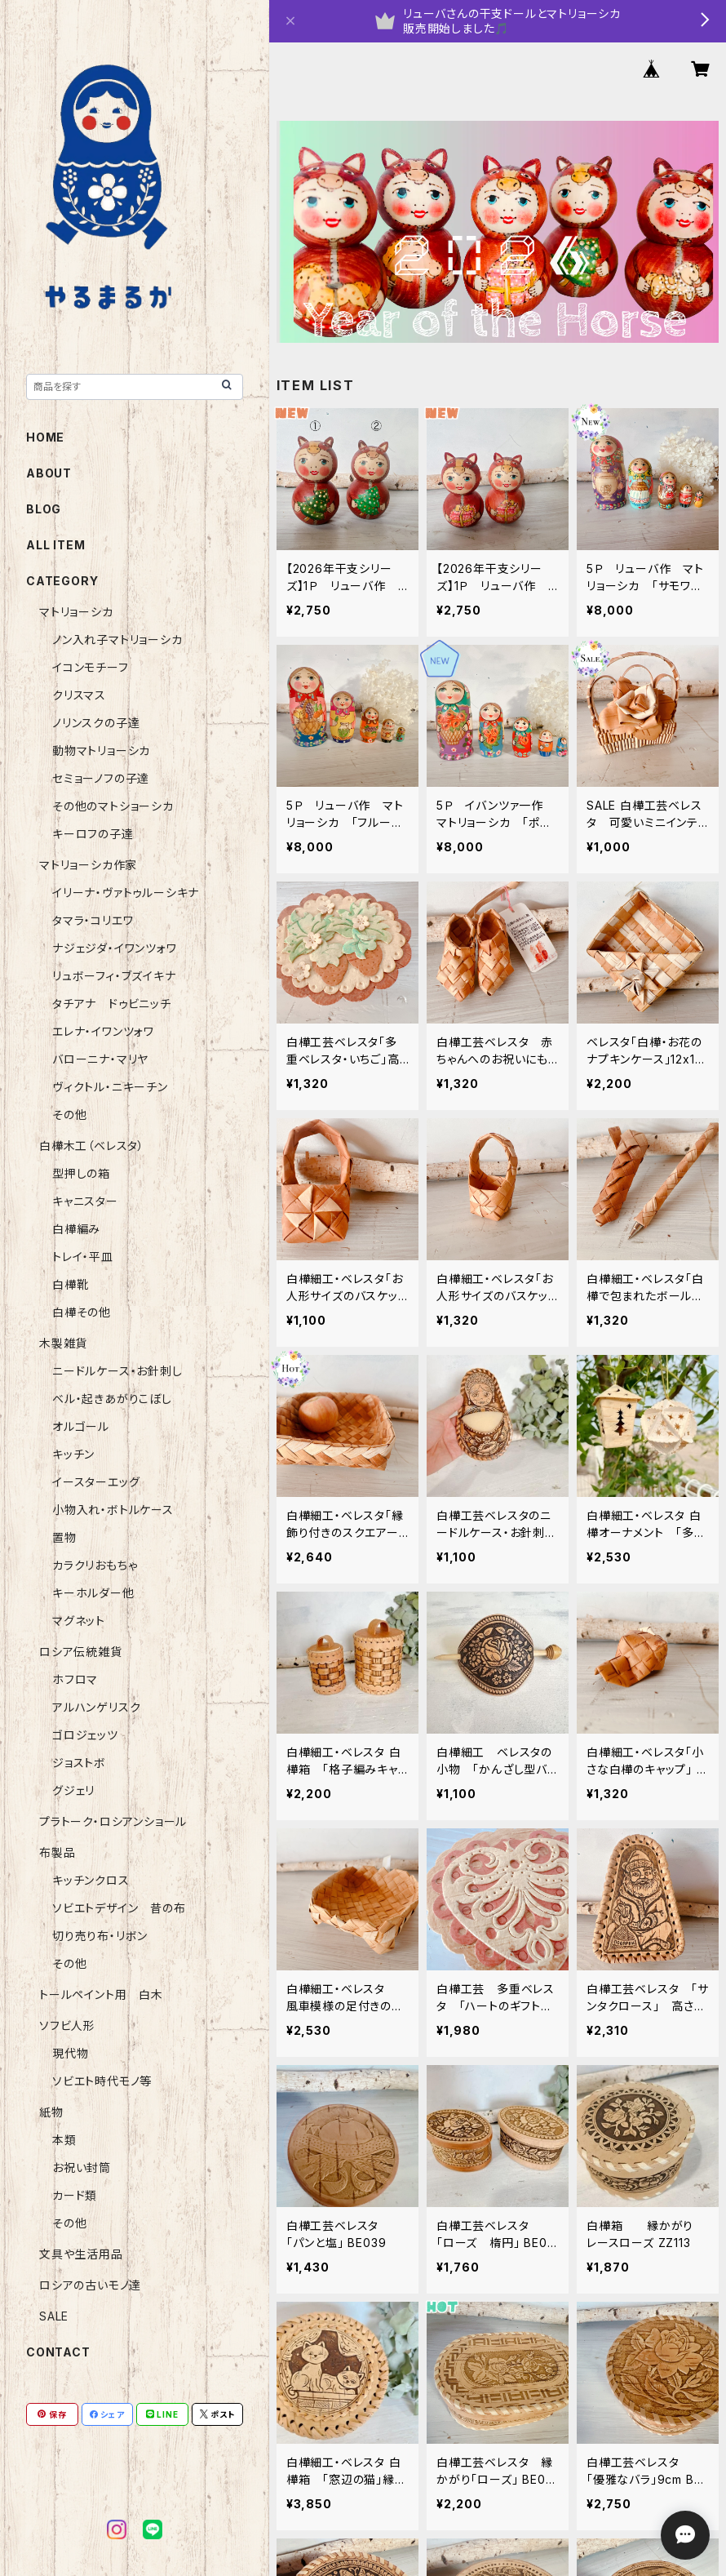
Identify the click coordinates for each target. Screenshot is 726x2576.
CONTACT (58, 2352)
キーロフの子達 (93, 834)
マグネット (78, 1621)
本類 (64, 2140)
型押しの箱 (81, 1173)
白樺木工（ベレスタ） (91, 1146)
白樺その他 (81, 1312)
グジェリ (73, 1790)
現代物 (70, 2053)
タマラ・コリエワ (92, 920)
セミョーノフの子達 (100, 778)
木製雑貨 (63, 1343)
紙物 (51, 2112)
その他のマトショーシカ (113, 806)
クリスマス (79, 695)
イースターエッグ (95, 1482)
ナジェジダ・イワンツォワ (114, 948)
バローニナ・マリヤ (100, 1059)
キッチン (73, 1454)
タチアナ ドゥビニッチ (111, 1003)
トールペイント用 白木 (101, 1994)
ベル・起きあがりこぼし (112, 1399)
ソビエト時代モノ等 (102, 2081)
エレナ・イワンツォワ (103, 1031)
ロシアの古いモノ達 (90, 2285)
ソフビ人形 (67, 2025)
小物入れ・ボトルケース (113, 1510)
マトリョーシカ (76, 612)
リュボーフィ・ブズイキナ (114, 976)
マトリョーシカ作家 (88, 865)
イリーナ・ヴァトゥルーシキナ (125, 892)
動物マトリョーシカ (101, 750)
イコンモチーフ (90, 667)
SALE (54, 2316)
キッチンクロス (91, 1880)
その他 (69, 1114)
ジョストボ (79, 1763)
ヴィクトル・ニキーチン (110, 1087)
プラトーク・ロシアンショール (113, 1821)
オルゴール (80, 1426)
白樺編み (82, 1229)
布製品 (57, 1852)
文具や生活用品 (81, 2254)
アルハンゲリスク (96, 1707)
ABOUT (49, 473)
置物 (64, 1537)
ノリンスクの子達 (95, 723)
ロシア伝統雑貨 (80, 1652)
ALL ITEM (55, 545)
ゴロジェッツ (85, 1735)
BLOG (43, 509)
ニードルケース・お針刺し (117, 1371)
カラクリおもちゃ (94, 1565)
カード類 (74, 2195)
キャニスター (85, 1201)
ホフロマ (75, 1679)
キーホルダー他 (93, 1593)
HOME (45, 437)
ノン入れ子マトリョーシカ (117, 639)
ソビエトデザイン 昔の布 (119, 1908)
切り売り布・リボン (100, 1936)
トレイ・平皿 (82, 1257)
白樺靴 (70, 1284)
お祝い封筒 (81, 2167)
